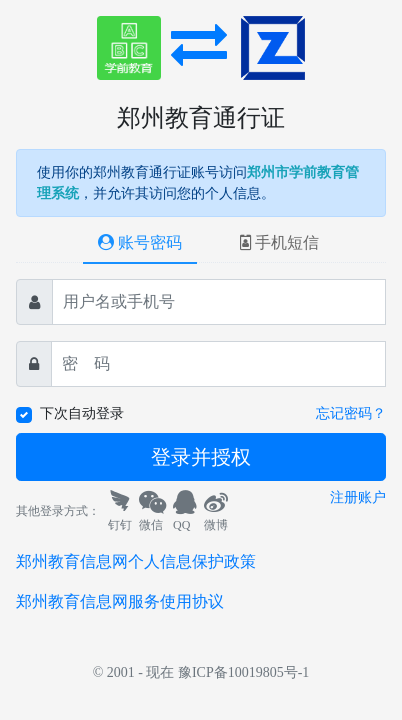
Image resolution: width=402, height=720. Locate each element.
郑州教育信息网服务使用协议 (120, 601)
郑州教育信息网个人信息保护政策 (136, 561)
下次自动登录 (82, 413)
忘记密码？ (351, 413)
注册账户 (358, 497)
